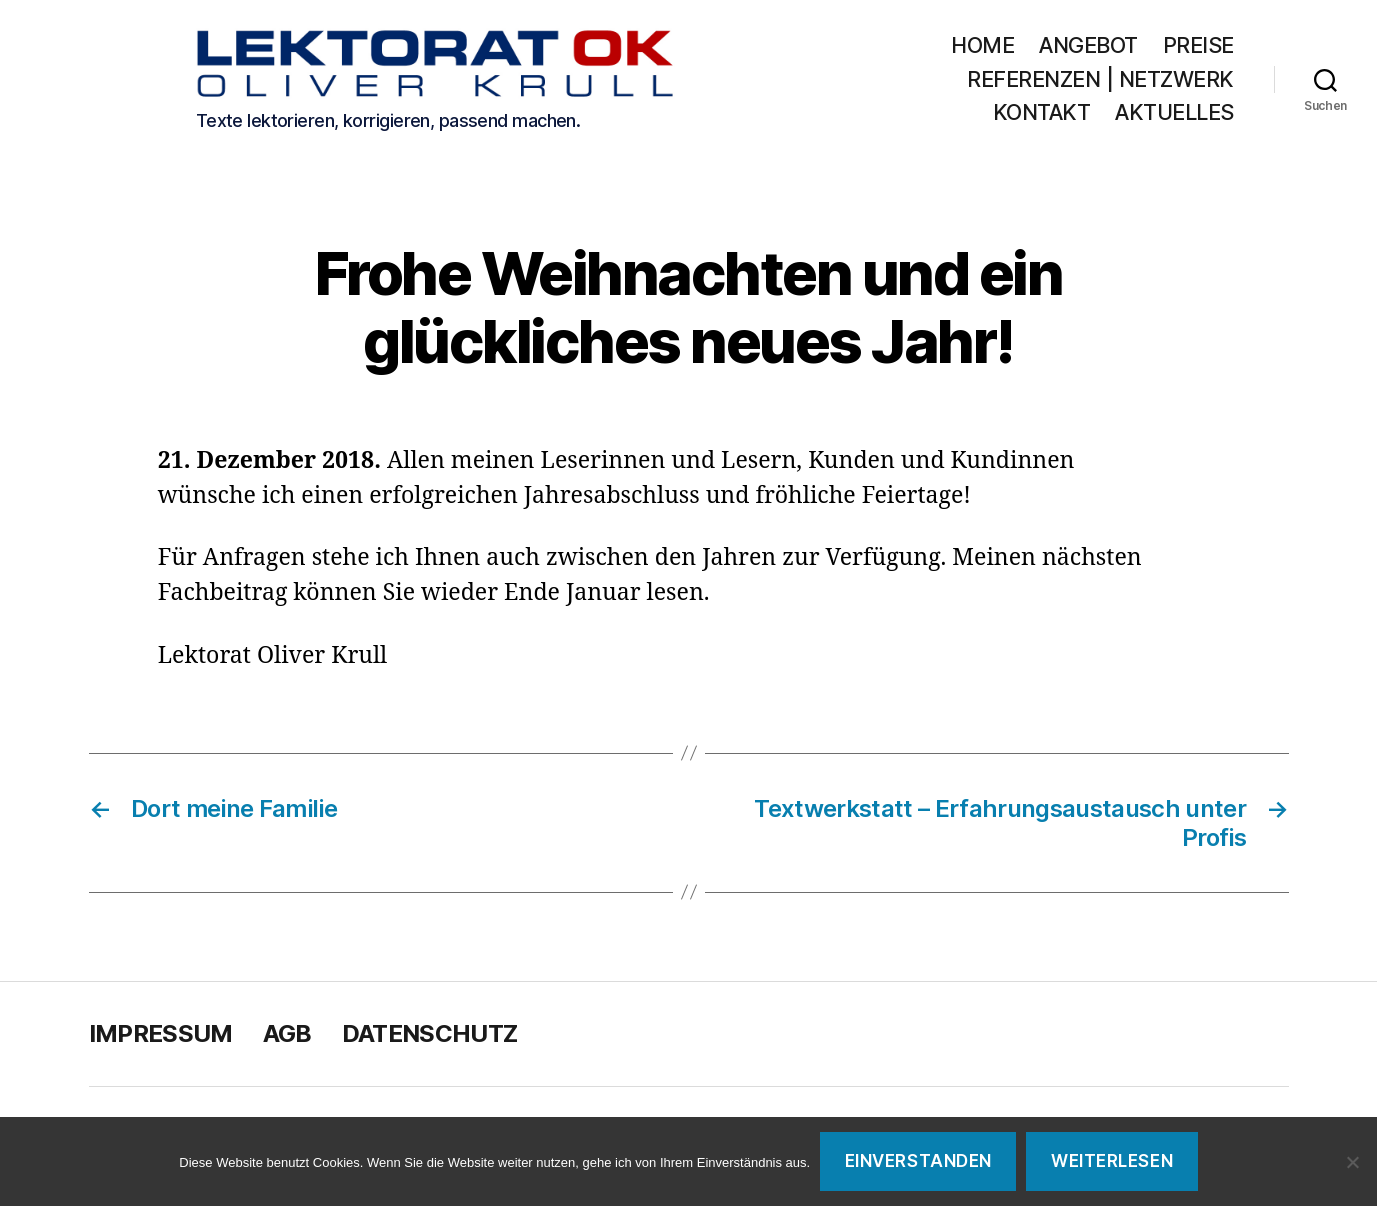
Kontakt (1042, 114)
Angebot (1088, 46)
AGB (287, 1036)
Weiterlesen (1112, 1161)
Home (982, 46)
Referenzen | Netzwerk (1100, 80)
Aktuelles (1174, 114)
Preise (1198, 46)
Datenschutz (430, 1036)
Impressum (161, 1036)
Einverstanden (918, 1161)
